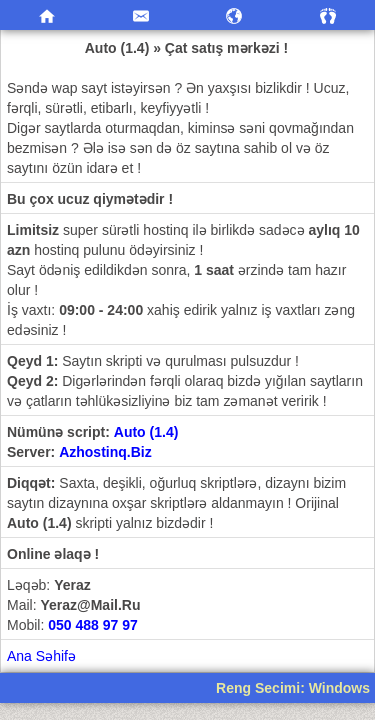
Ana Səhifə (41, 656)
